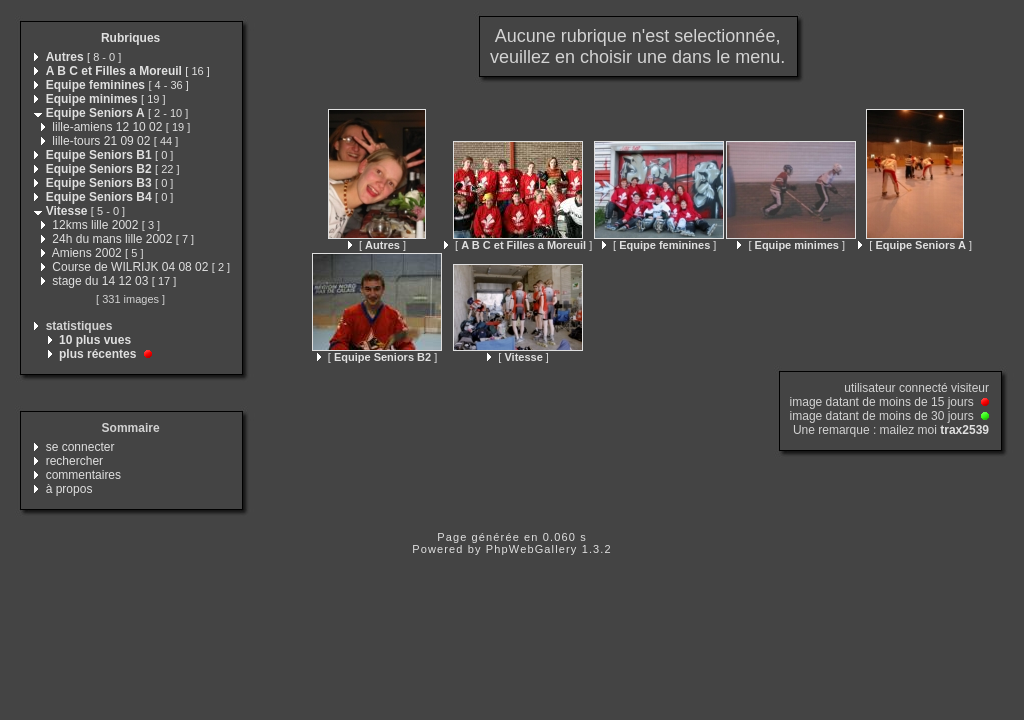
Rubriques (130, 38)
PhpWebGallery (532, 549)
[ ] (377, 245)
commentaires (83, 475)
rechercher (74, 461)
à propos (69, 489)
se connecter (80, 447)
